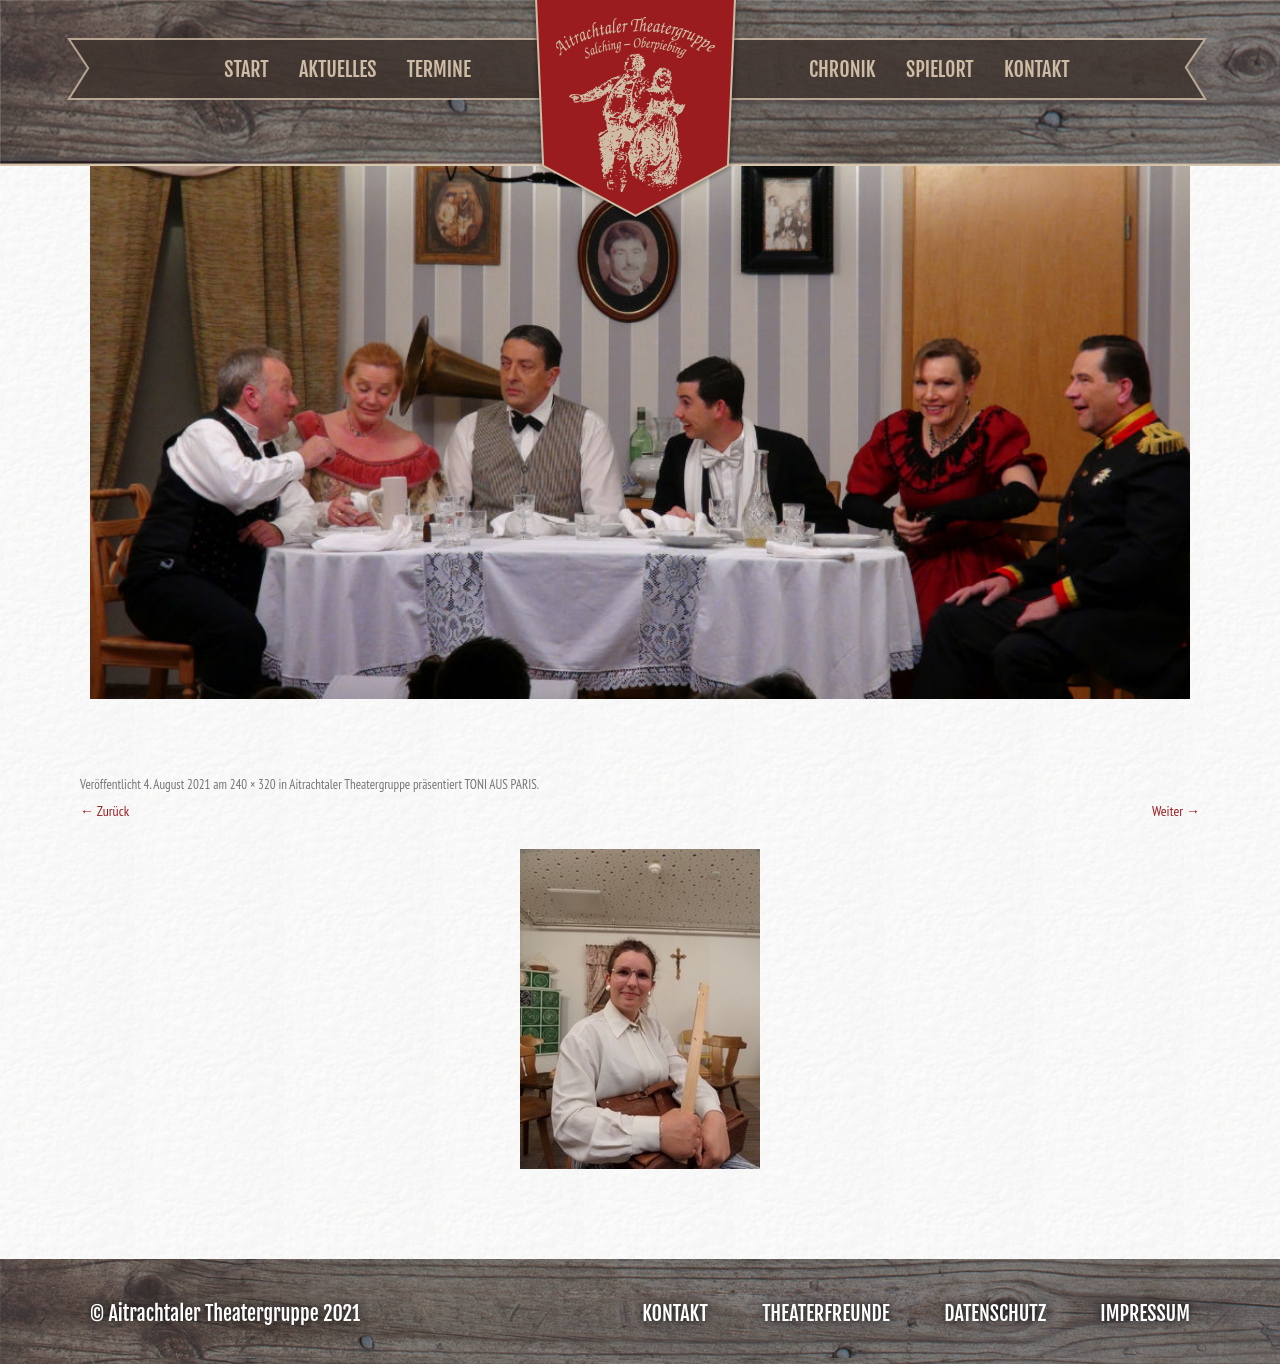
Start (246, 69)
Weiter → (1176, 811)
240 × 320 (253, 784)
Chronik (842, 69)
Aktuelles (337, 69)
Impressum (1145, 1313)
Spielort (940, 69)
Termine (439, 69)
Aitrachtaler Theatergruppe (635, 111)
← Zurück (104, 811)
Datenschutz (995, 1313)
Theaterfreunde (826, 1313)
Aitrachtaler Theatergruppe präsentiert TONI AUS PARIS (412, 784)
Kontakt (1037, 69)
